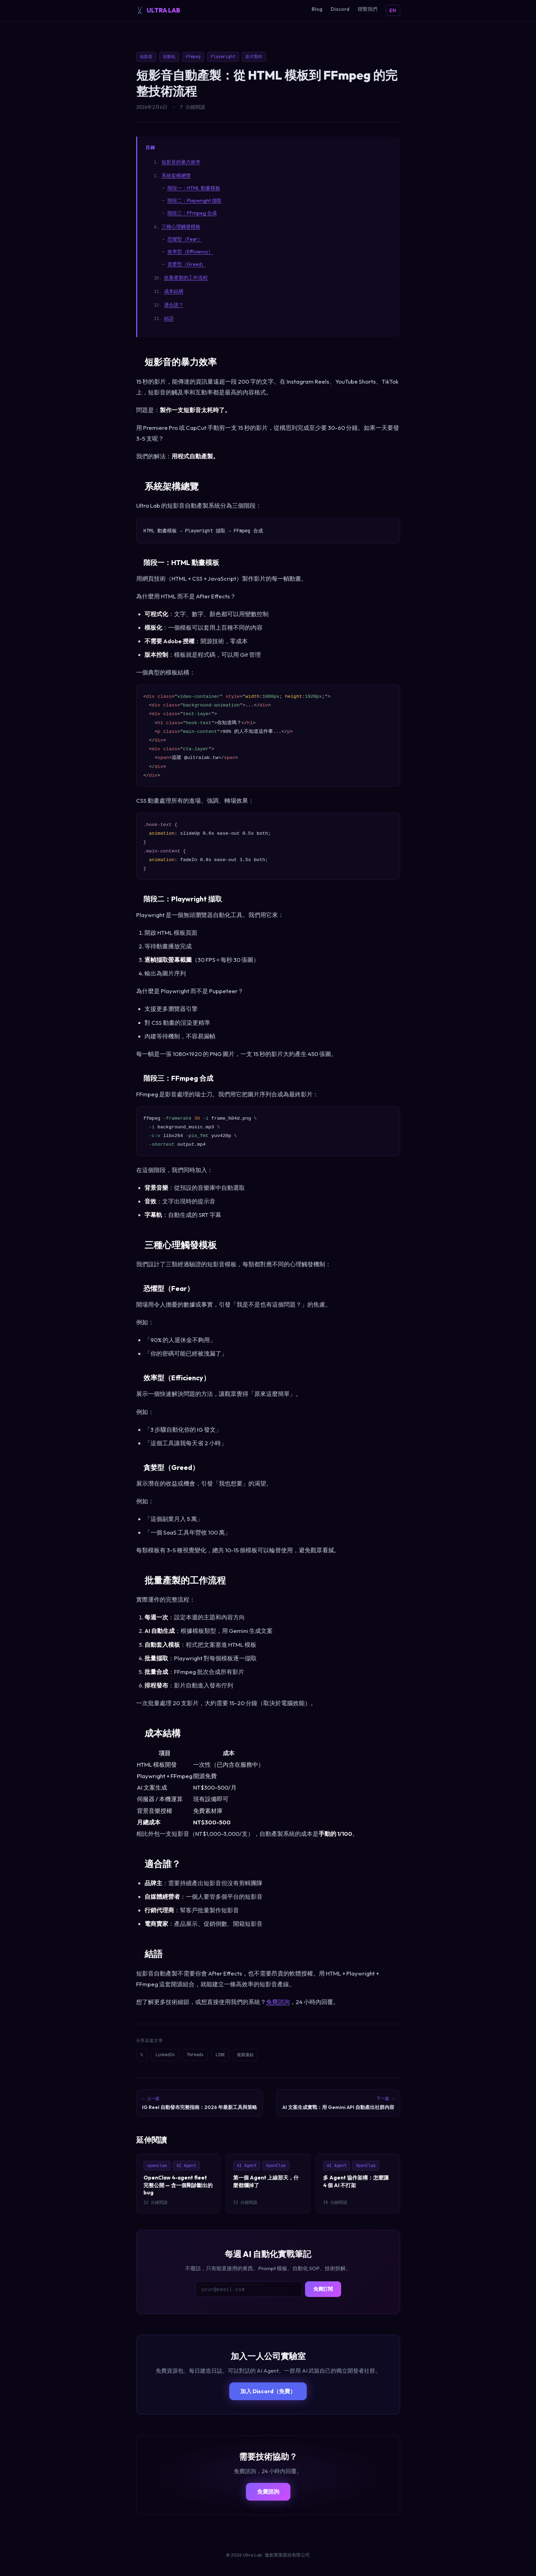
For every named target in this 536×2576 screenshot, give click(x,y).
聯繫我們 (367, 9)
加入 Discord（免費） (268, 2399)
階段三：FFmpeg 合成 (192, 213)
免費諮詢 (278, 2001)
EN (392, 10)
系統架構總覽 (176, 175)
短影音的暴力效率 (181, 162)
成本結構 (173, 291)
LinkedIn (172, 2056)
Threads (208, 2056)
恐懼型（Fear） (184, 239)
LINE (238, 2056)
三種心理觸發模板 (181, 226)
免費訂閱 (323, 2297)
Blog (317, 9)
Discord (340, 9)
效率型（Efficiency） (190, 251)
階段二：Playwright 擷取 (194, 200)
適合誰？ (173, 305)
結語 (169, 318)
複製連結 (268, 2056)
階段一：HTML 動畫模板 (193, 188)
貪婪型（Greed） (186, 264)
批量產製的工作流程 (186, 278)
